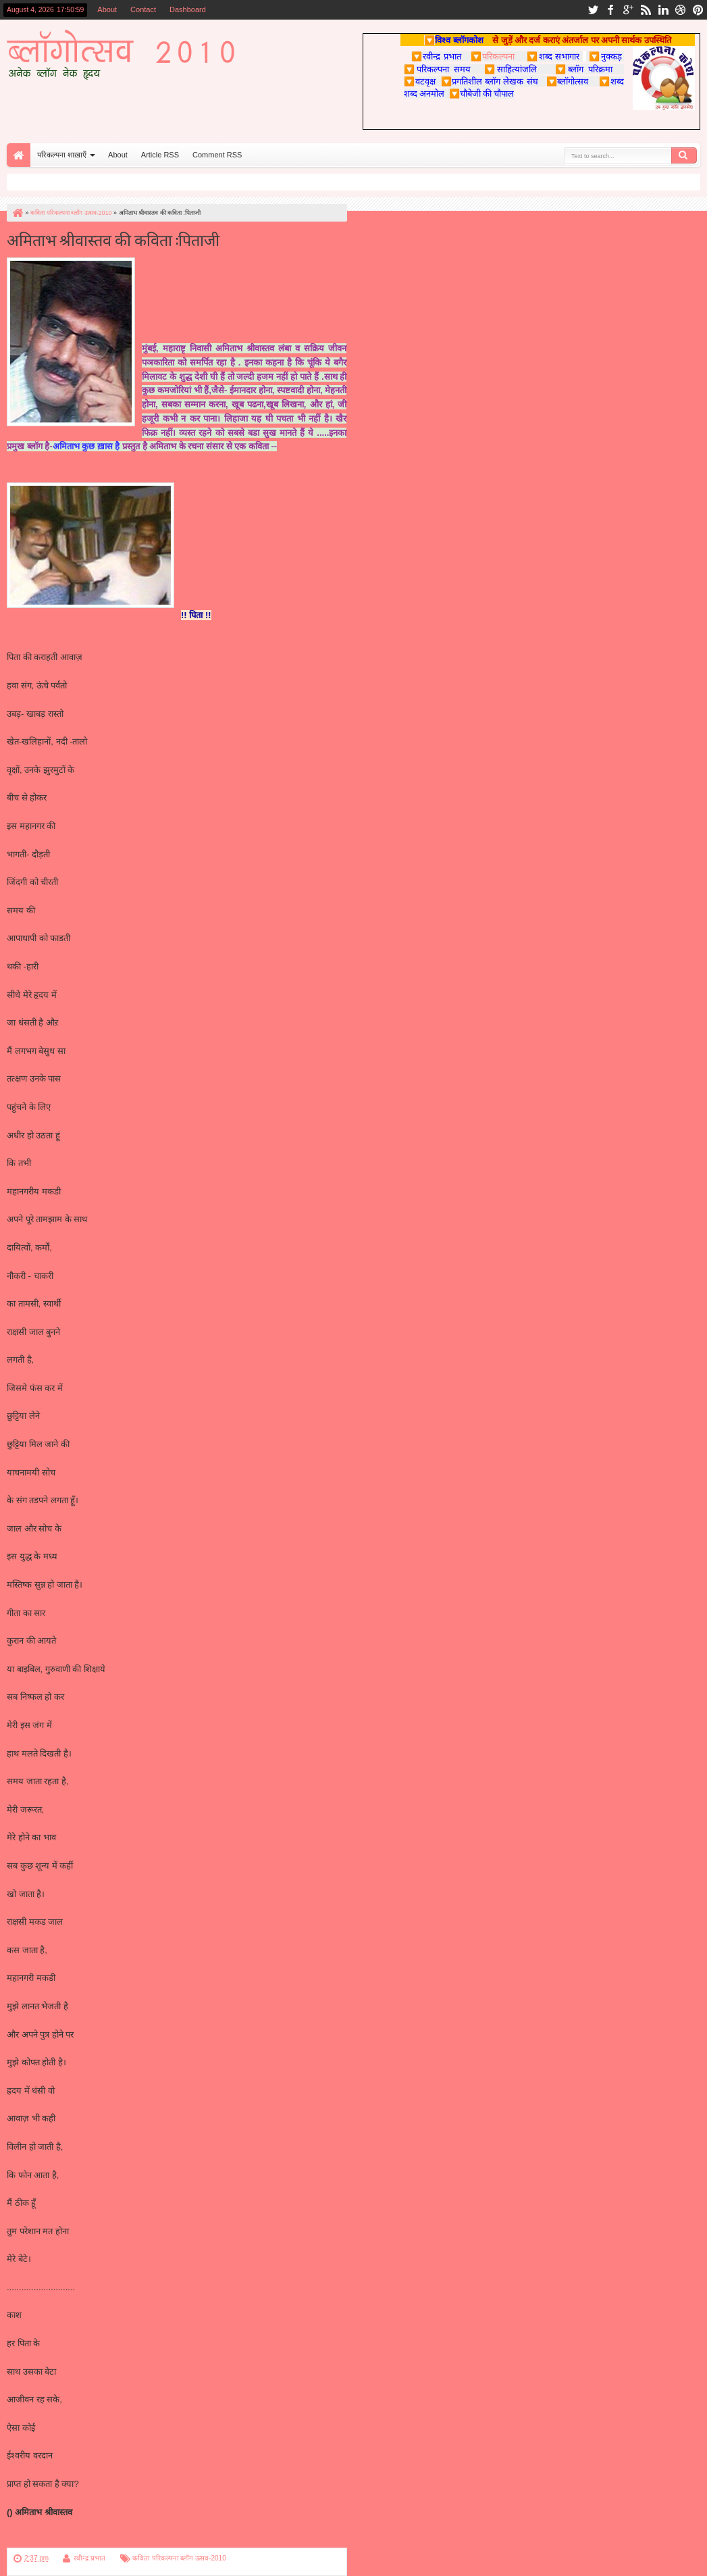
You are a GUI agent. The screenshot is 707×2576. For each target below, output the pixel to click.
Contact (143, 9)
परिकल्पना (493, 56)
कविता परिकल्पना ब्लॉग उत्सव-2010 (179, 2558)
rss (645, 10)
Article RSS (160, 155)
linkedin (663, 10)
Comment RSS (217, 155)
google (628, 10)
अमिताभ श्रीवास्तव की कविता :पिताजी (113, 239)
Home (18, 155)
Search (684, 155)
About (107, 9)
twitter (593, 10)
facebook (610, 10)
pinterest (698, 10)
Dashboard (187, 9)
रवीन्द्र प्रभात (89, 2558)
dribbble (680, 10)
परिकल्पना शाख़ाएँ (61, 155)
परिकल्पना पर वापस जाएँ (46, 2540)
